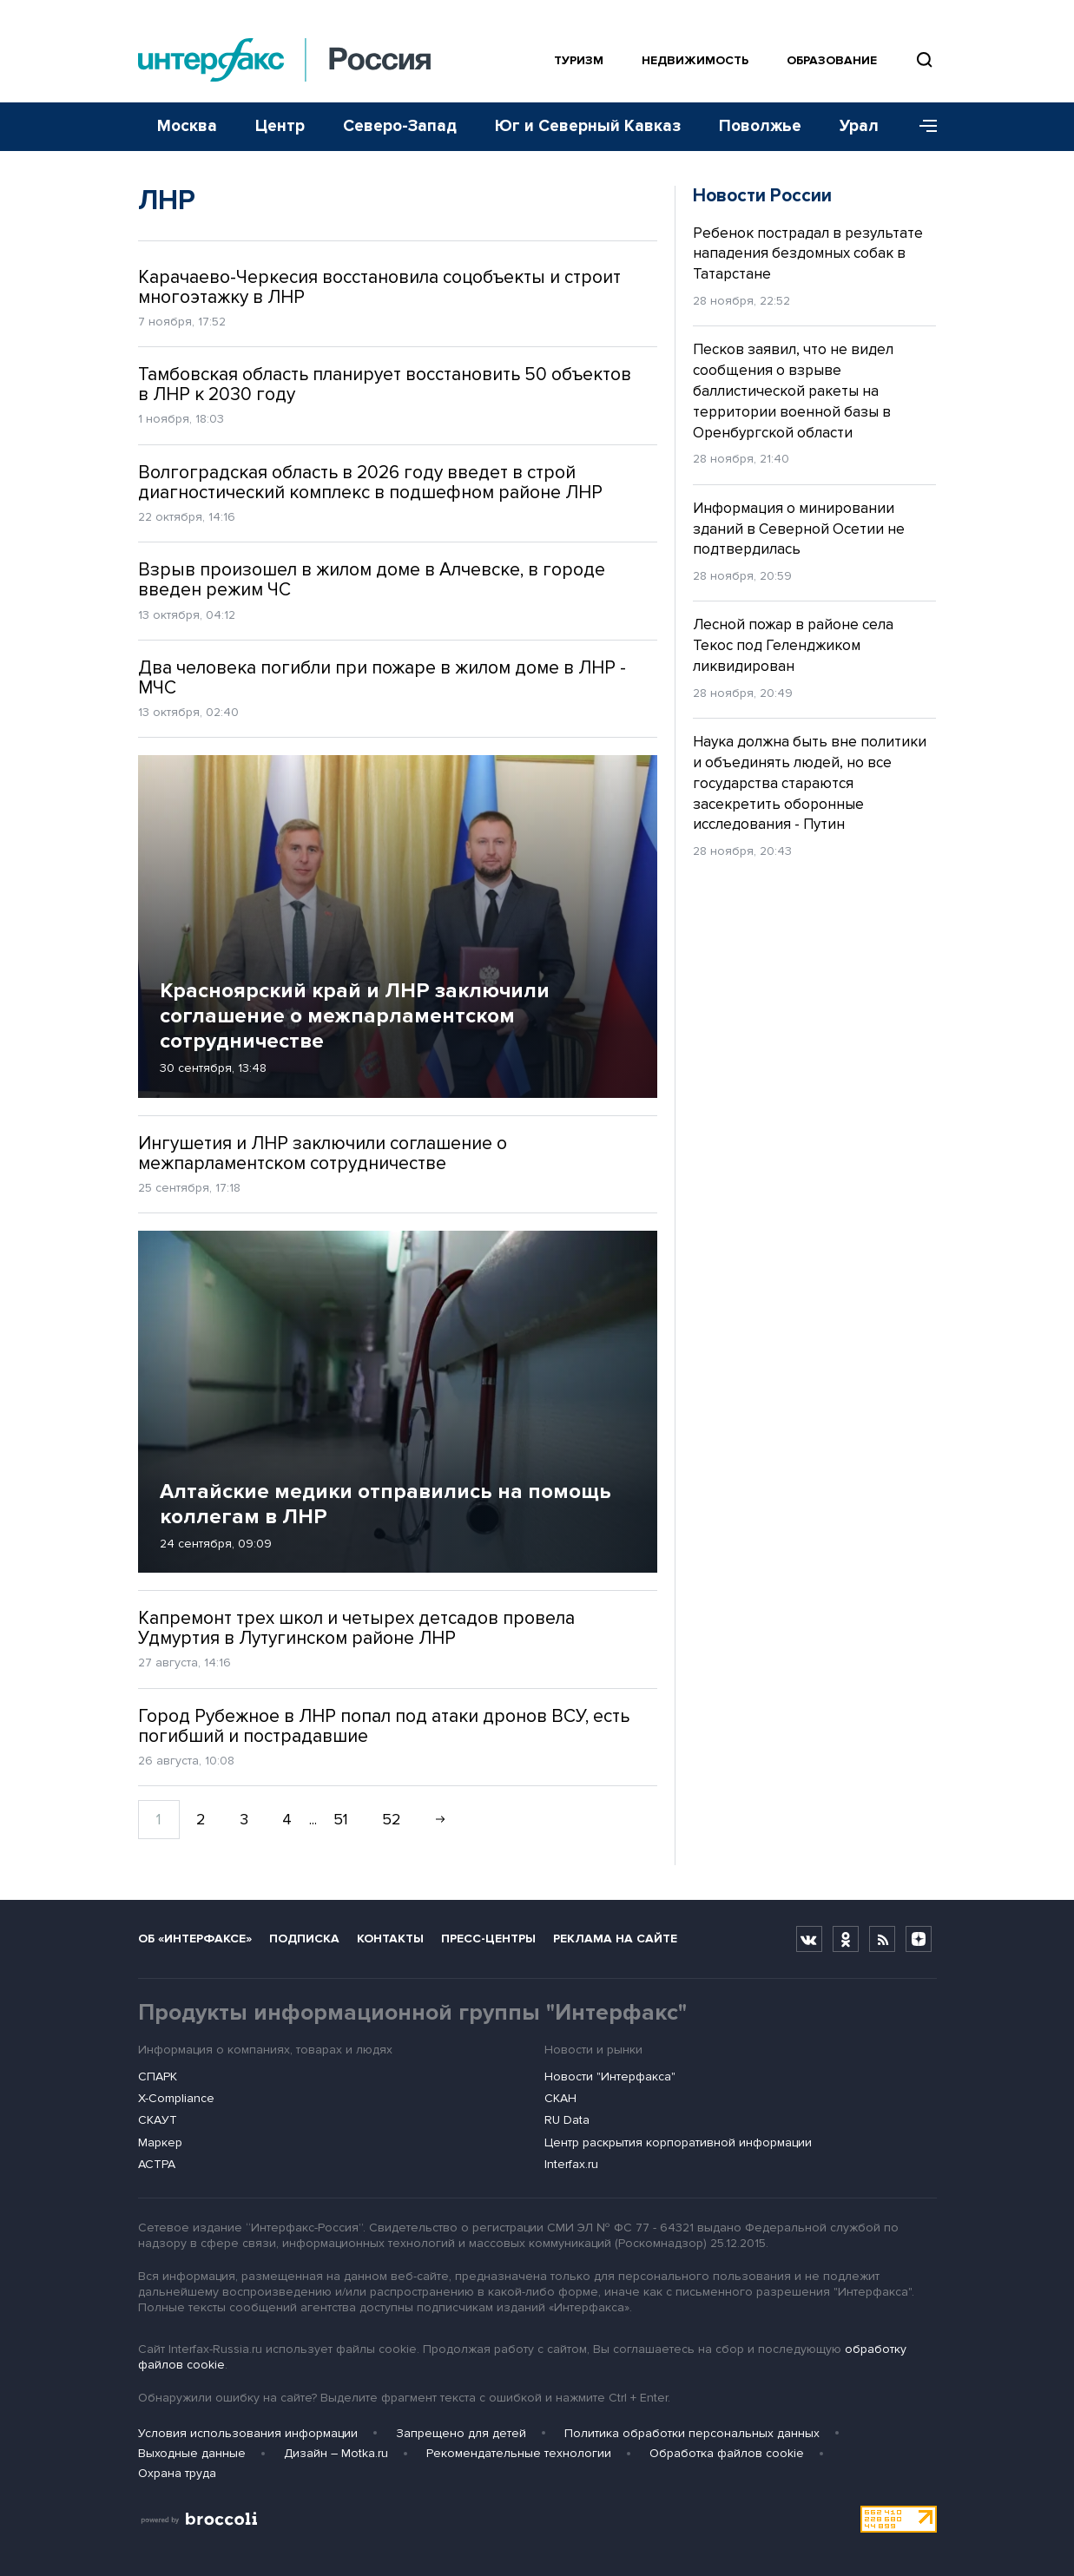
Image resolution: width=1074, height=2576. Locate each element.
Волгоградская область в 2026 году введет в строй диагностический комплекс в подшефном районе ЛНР (370, 482)
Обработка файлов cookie (726, 2453)
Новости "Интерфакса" (609, 2076)
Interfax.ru (571, 2164)
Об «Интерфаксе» (195, 1938)
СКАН (560, 2098)
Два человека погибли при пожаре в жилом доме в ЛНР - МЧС (382, 678)
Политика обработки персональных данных (692, 2433)
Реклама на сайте (615, 1938)
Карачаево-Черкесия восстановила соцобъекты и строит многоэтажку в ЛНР (379, 287)
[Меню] (922, 126)
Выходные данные (192, 2453)
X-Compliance (176, 2098)
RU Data (567, 2120)
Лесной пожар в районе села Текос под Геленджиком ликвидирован (793, 645)
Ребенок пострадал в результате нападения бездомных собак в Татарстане (808, 254)
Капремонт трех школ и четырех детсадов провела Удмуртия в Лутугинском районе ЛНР (356, 1628)
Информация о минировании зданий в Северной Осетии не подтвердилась (799, 529)
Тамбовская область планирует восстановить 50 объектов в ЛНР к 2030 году (384, 384)
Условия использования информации (248, 2433)
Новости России (762, 196)
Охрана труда (177, 2473)
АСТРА (156, 2164)
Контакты (390, 1938)
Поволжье (760, 126)
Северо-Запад (400, 126)
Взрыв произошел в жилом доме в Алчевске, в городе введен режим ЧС (371, 580)
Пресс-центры (488, 1938)
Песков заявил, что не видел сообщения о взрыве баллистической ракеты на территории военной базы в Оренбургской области (793, 390)
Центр (280, 126)
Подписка (304, 1938)
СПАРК (157, 2076)
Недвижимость (695, 60)
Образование (832, 60)
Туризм (578, 60)
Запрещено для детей (461, 2433)
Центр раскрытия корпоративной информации (678, 2142)
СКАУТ (157, 2120)
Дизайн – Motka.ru (336, 2453)
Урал (859, 126)
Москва (187, 126)
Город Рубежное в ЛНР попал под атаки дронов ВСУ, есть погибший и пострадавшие (383, 1726)
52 (391, 1819)
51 (340, 1819)
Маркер (160, 2142)
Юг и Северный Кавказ (588, 126)
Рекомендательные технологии (518, 2453)
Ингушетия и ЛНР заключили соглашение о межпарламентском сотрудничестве (322, 1153)
